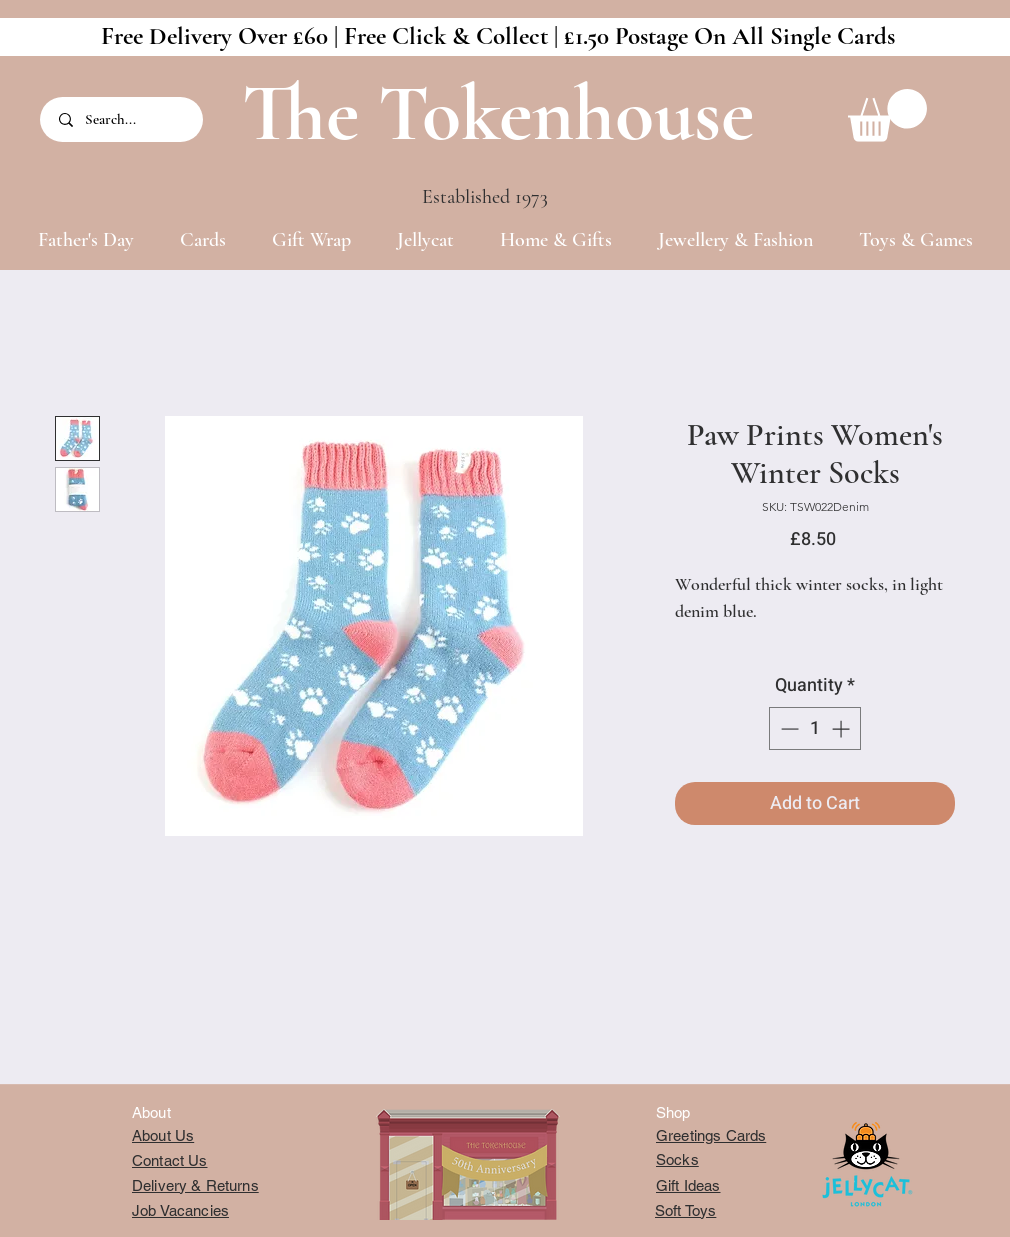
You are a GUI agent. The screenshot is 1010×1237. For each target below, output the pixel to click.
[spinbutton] (815, 728)
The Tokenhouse (498, 113)
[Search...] (123, 119)
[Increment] (842, 728)
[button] (887, 115)
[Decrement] (787, 728)
